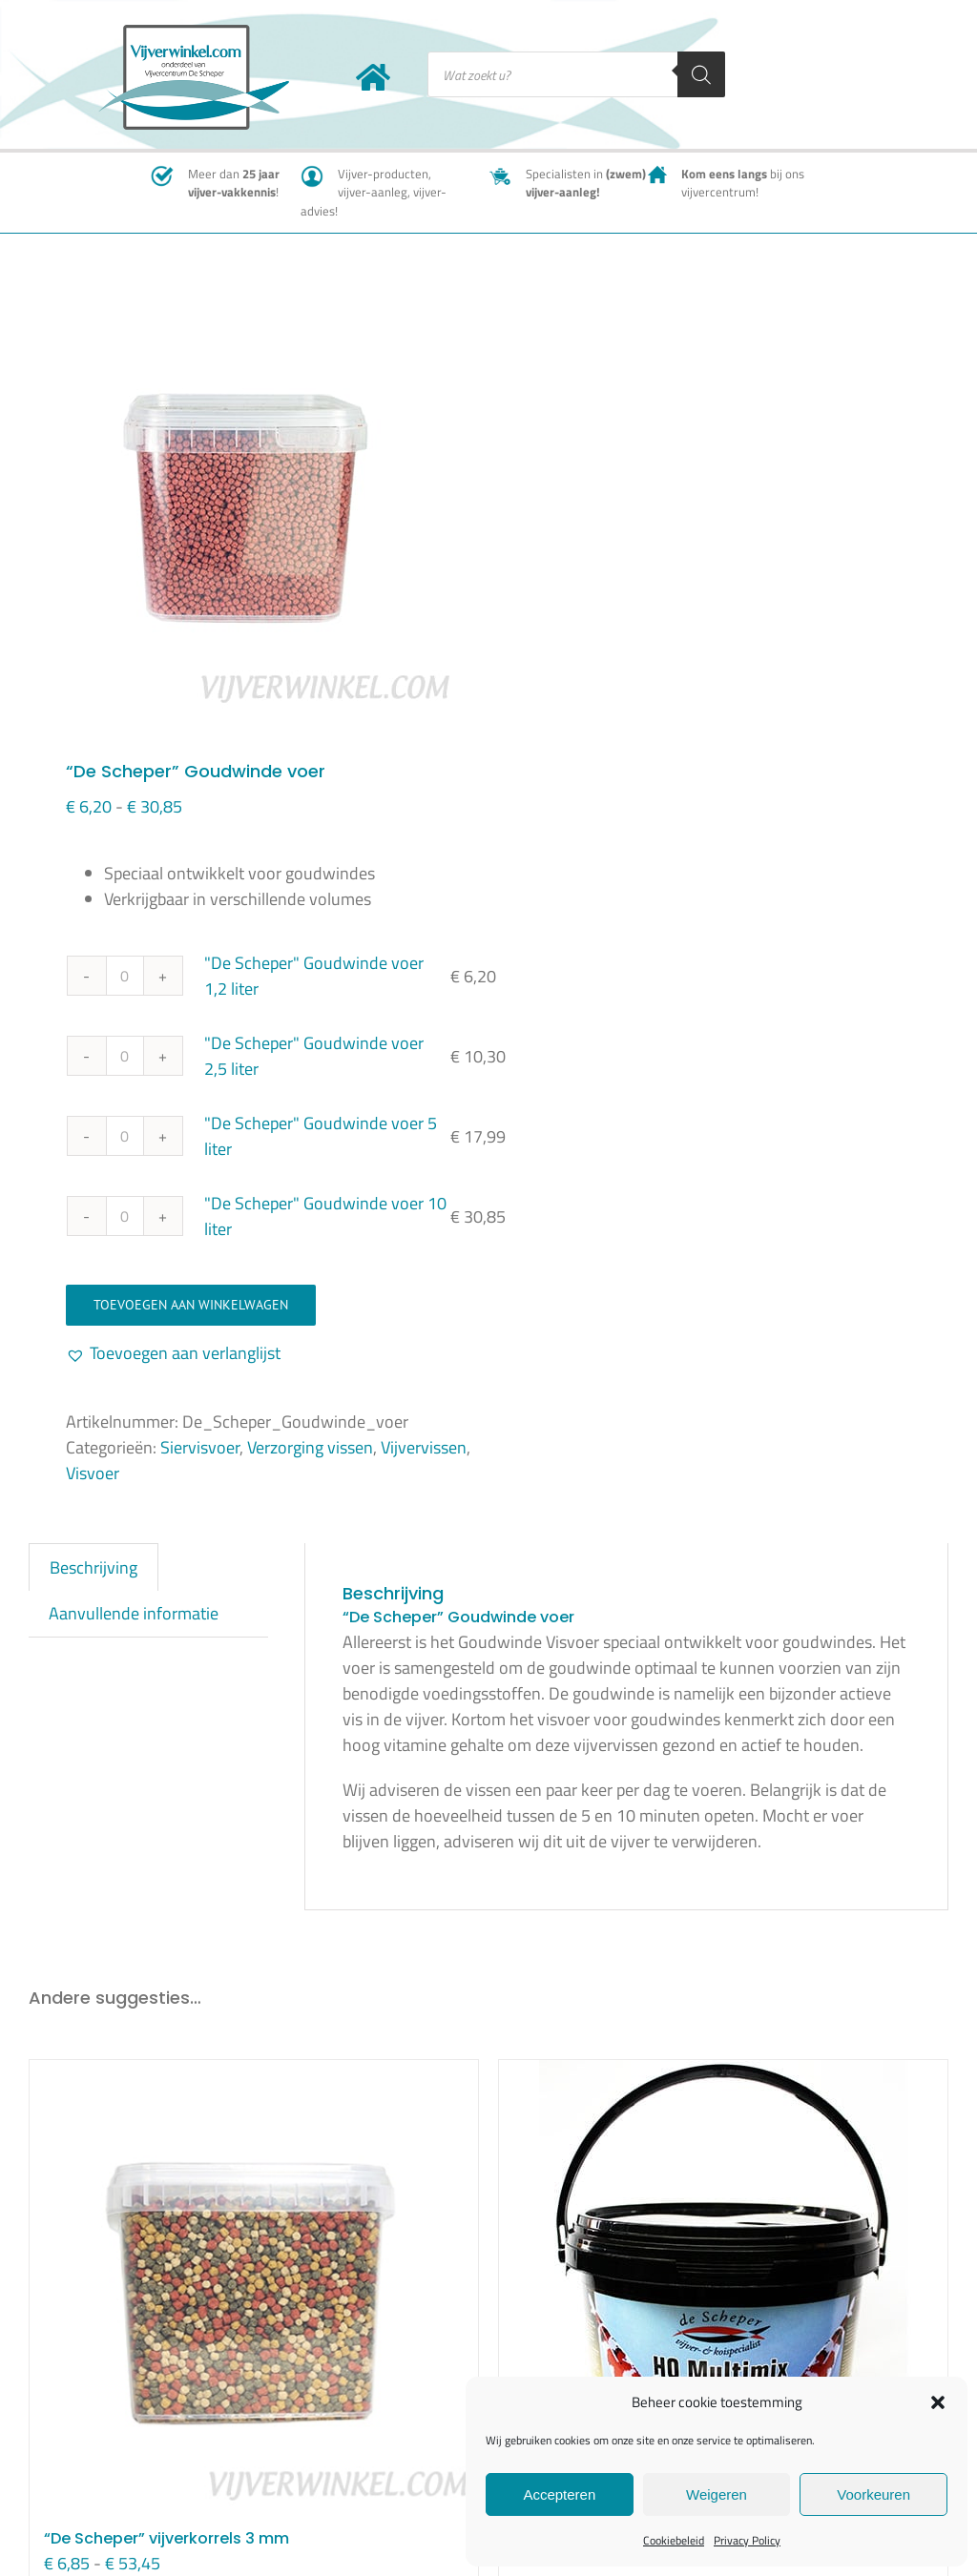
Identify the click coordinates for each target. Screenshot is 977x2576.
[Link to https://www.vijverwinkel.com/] (373, 77)
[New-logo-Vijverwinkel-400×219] (193, 33)
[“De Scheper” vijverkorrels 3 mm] (254, 2284)
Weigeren (716, 2494)
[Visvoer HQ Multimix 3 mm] (723, 2274)
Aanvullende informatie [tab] (133, 1613)
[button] (937, 2402)
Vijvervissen (424, 1447)
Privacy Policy (747, 2540)
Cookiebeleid (673, 2540)
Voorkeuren (873, 2494)
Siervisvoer (199, 1447)
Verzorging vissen (310, 1447)
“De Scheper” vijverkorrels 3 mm (166, 2538)
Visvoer (92, 1473)
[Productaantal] (125, 976)
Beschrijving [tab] (93, 1567)
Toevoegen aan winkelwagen (191, 1304)
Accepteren (559, 2494)
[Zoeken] (701, 74)
